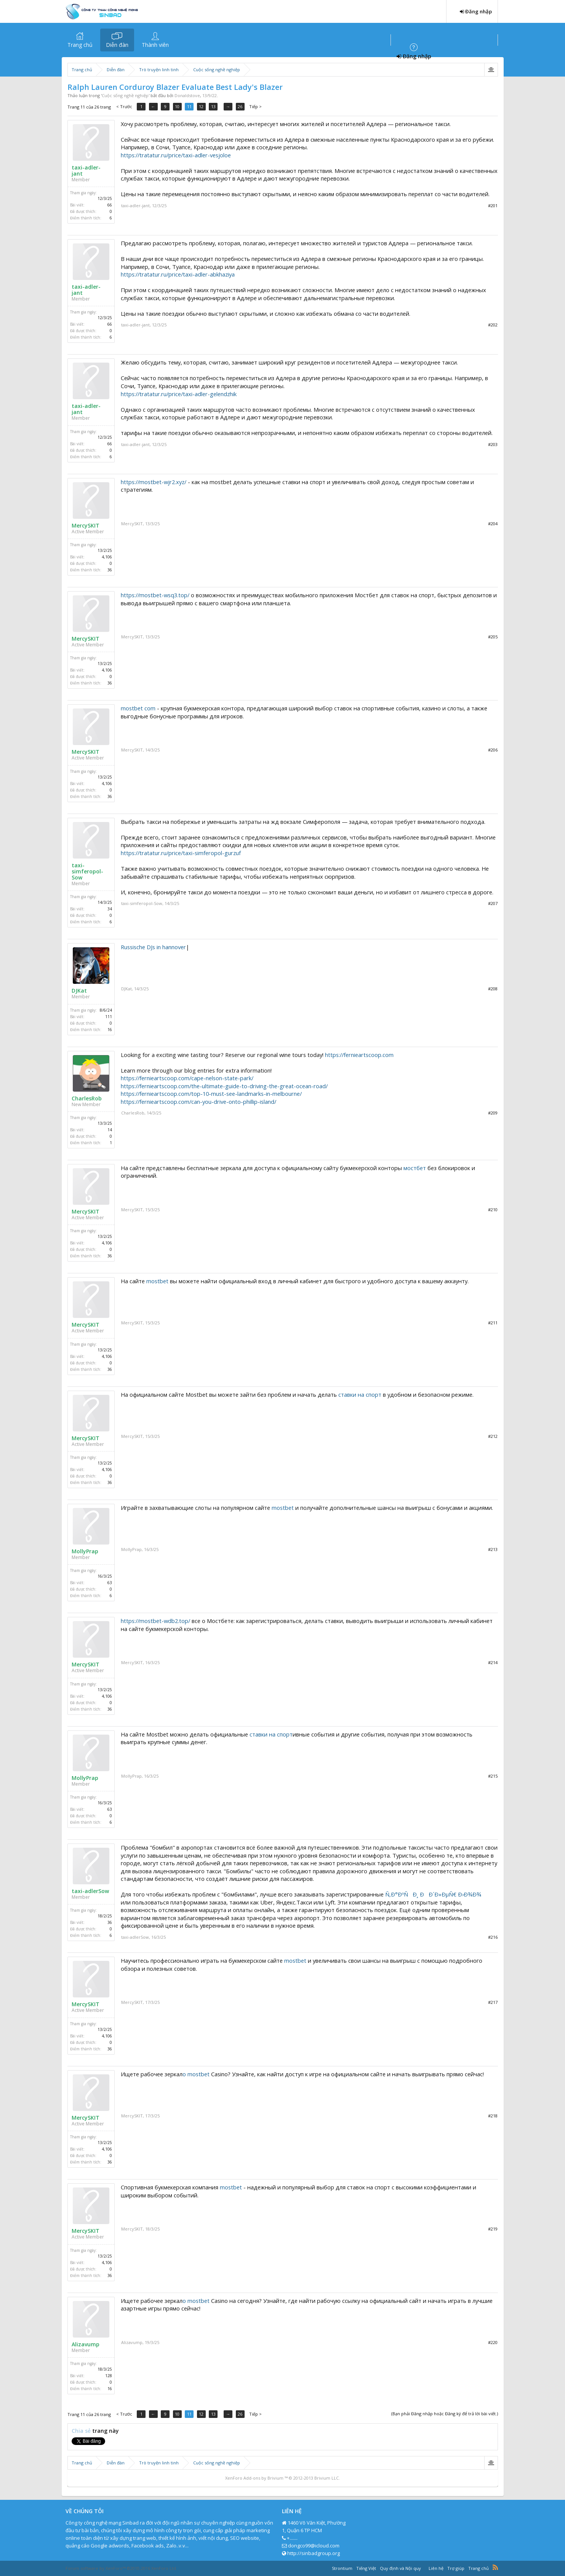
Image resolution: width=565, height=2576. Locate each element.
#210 (493, 1209)
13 (217, 106)
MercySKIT (85, 526)
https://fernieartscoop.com (359, 1055)
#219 (493, 2229)
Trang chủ (80, 44)
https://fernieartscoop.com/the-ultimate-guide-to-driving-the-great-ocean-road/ (224, 1086)
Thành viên (155, 44)
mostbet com (138, 708)
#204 (493, 523)
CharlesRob (87, 1098)
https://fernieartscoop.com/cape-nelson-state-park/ (187, 1078)
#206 (493, 750)
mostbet (157, 1281)
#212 (493, 1436)
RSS (495, 2567)
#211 (493, 1323)
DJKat (79, 991)
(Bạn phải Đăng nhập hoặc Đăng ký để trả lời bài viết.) (444, 2413)
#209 (493, 1113)
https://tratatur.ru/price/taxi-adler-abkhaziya (178, 274)
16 (109, 1029)
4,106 (107, 557)
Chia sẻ (82, 2430)
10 (179, 106)
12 (204, 106)
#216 (493, 1937)
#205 (493, 637)
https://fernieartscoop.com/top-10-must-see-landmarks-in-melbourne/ (211, 1093)
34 (109, 908)
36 (109, 569)
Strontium (342, 2568)
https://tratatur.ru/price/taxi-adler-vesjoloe (176, 155)
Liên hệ (436, 2568)
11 (192, 106)
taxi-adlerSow (90, 1891)
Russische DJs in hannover (153, 947)
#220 (493, 2342)
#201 (493, 205)
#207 (493, 903)
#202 (493, 325)
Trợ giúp (455, 2568)
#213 (493, 1549)
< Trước (124, 106)
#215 (493, 1776)
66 (109, 205)
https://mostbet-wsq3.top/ (155, 595)
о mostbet (196, 2074)
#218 (493, 2116)
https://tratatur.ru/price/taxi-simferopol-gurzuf (181, 853)
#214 (493, 1662)
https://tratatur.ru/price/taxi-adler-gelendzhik (179, 394)
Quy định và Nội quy (400, 2568)
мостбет (414, 1168)
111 (108, 1016)
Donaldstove (187, 95)
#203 (493, 444)
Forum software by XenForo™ (121, 2568)
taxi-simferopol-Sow (87, 871)
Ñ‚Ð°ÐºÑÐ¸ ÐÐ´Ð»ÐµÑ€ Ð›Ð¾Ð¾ (433, 1894)
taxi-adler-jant (86, 171)
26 (242, 106)
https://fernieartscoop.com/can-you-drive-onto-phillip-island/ (198, 1101)
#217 (493, 2002)
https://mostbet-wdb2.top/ (155, 1621)
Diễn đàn (117, 44)
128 (108, 2375)
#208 (493, 988)
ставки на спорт (359, 1394)
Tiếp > (258, 106)
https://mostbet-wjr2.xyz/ (153, 482)
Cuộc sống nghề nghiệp (125, 95)
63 (109, 1582)
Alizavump (85, 2344)
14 (109, 1129)
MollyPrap (85, 1551)
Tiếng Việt (366, 2568)
